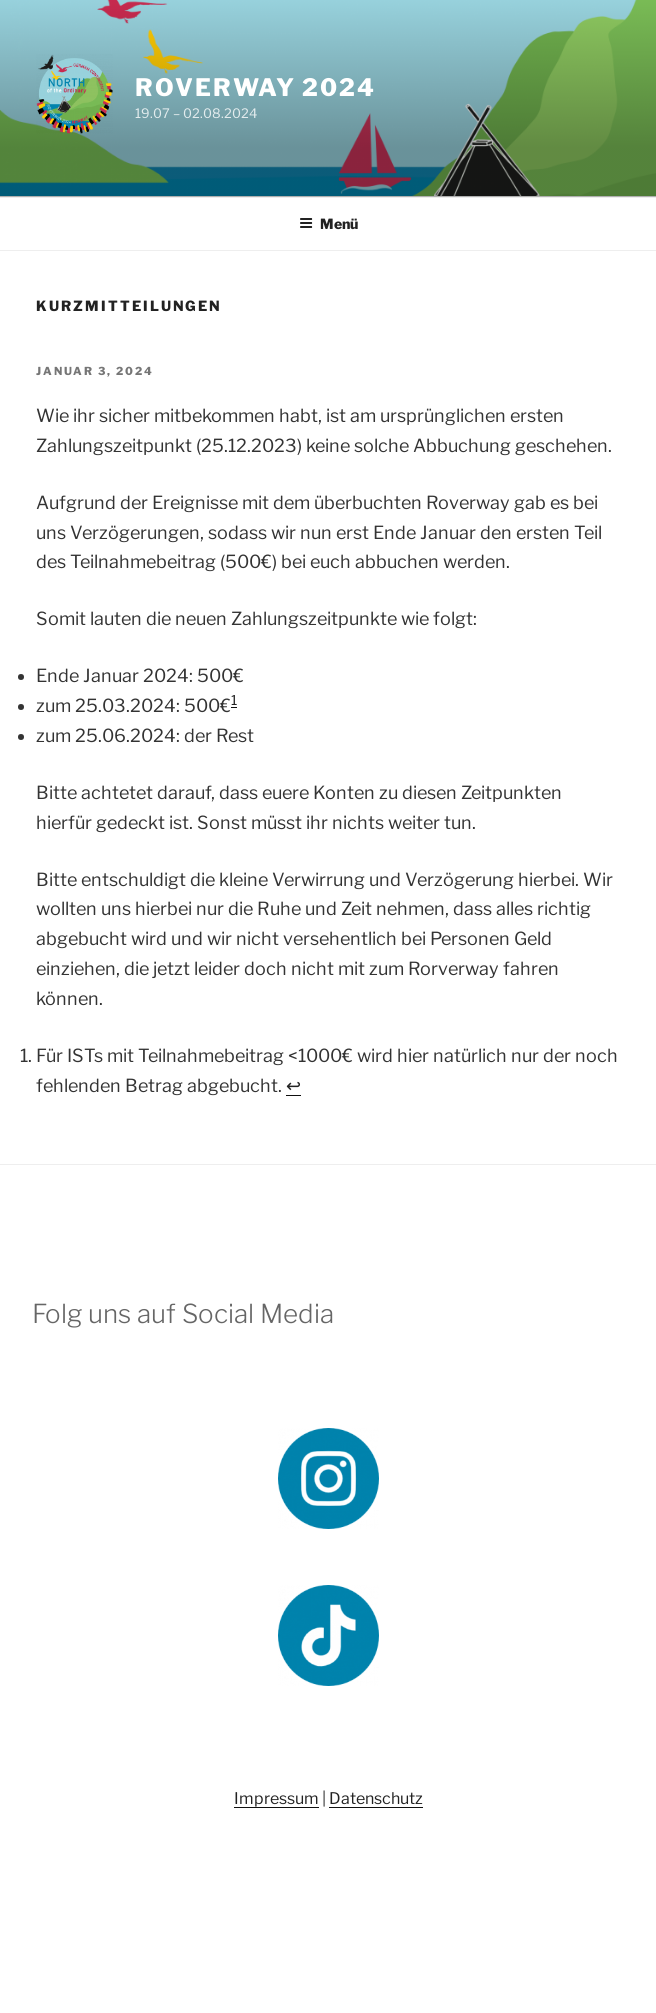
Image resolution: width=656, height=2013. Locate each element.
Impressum (276, 1798)
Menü (328, 223)
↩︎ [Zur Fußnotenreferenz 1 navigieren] (293, 1085)
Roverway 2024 (255, 87)
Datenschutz (376, 1798)
